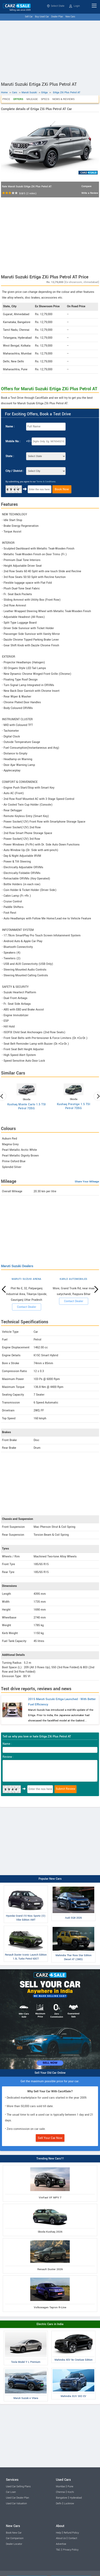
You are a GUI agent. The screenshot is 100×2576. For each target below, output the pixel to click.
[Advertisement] (50, 50)
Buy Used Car (42, 16)
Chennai (60, 2492)
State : (10, 456)
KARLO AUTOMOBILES (73, 1279)
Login (74, 6)
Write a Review (89, 193)
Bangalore (61, 2498)
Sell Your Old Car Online (50, 2073)
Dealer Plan (57, 16)
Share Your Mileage (87, 1181)
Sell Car (29, 16)
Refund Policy (71, 2533)
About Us (61, 2538)
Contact (72, 2538)
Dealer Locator (14, 2544)
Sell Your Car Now (50, 2138)
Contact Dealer (26, 1307)
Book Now (62, 489)
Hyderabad (76, 2498)
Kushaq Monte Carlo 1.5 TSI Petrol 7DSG (26, 1106)
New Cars (70, 16)
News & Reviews (63, 99)
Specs (45, 99)
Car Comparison (15, 2538)
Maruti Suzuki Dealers (17, 1266)
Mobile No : (13, 441)
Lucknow (69, 2503)
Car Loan (11, 2492)
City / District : (15, 471)
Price (6, 99)
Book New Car (14, 2533)
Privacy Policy (70, 2549)
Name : (10, 426)
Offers (18, 99)
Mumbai (60, 2486)
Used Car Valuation (16, 2503)
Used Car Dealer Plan (17, 2498)
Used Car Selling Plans (18, 2486)
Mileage (32, 99)
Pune (70, 2486)
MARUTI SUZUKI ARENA (26, 1279)
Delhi (58, 2503)
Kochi (71, 2492)
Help (58, 2533)
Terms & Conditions (46, 481)
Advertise (61, 2544)
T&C (58, 2549)
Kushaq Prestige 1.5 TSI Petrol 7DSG (73, 1106)
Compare (86, 186)
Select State (55, 6)
